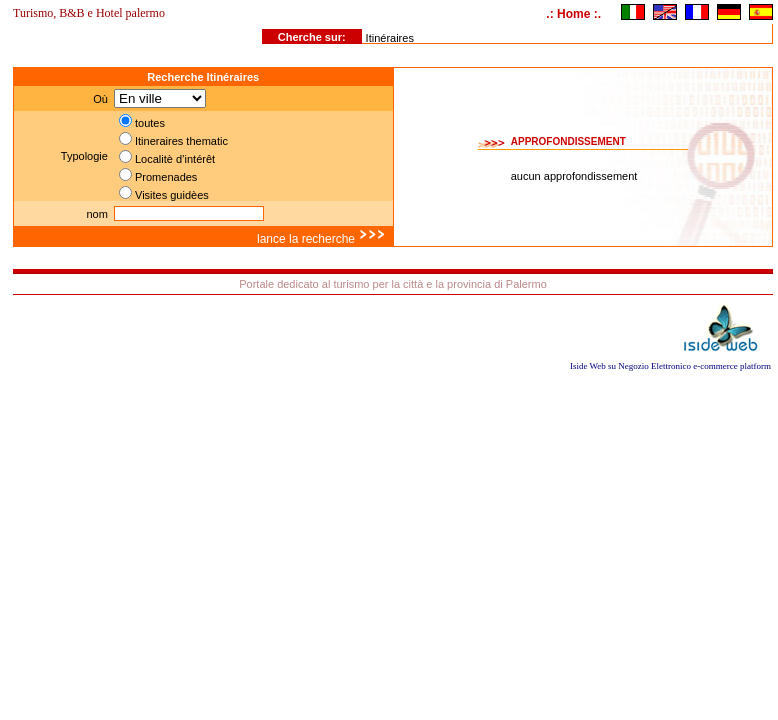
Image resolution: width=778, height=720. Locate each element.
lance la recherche (321, 239)
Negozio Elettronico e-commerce (677, 366)
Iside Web (588, 366)
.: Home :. (573, 14)
